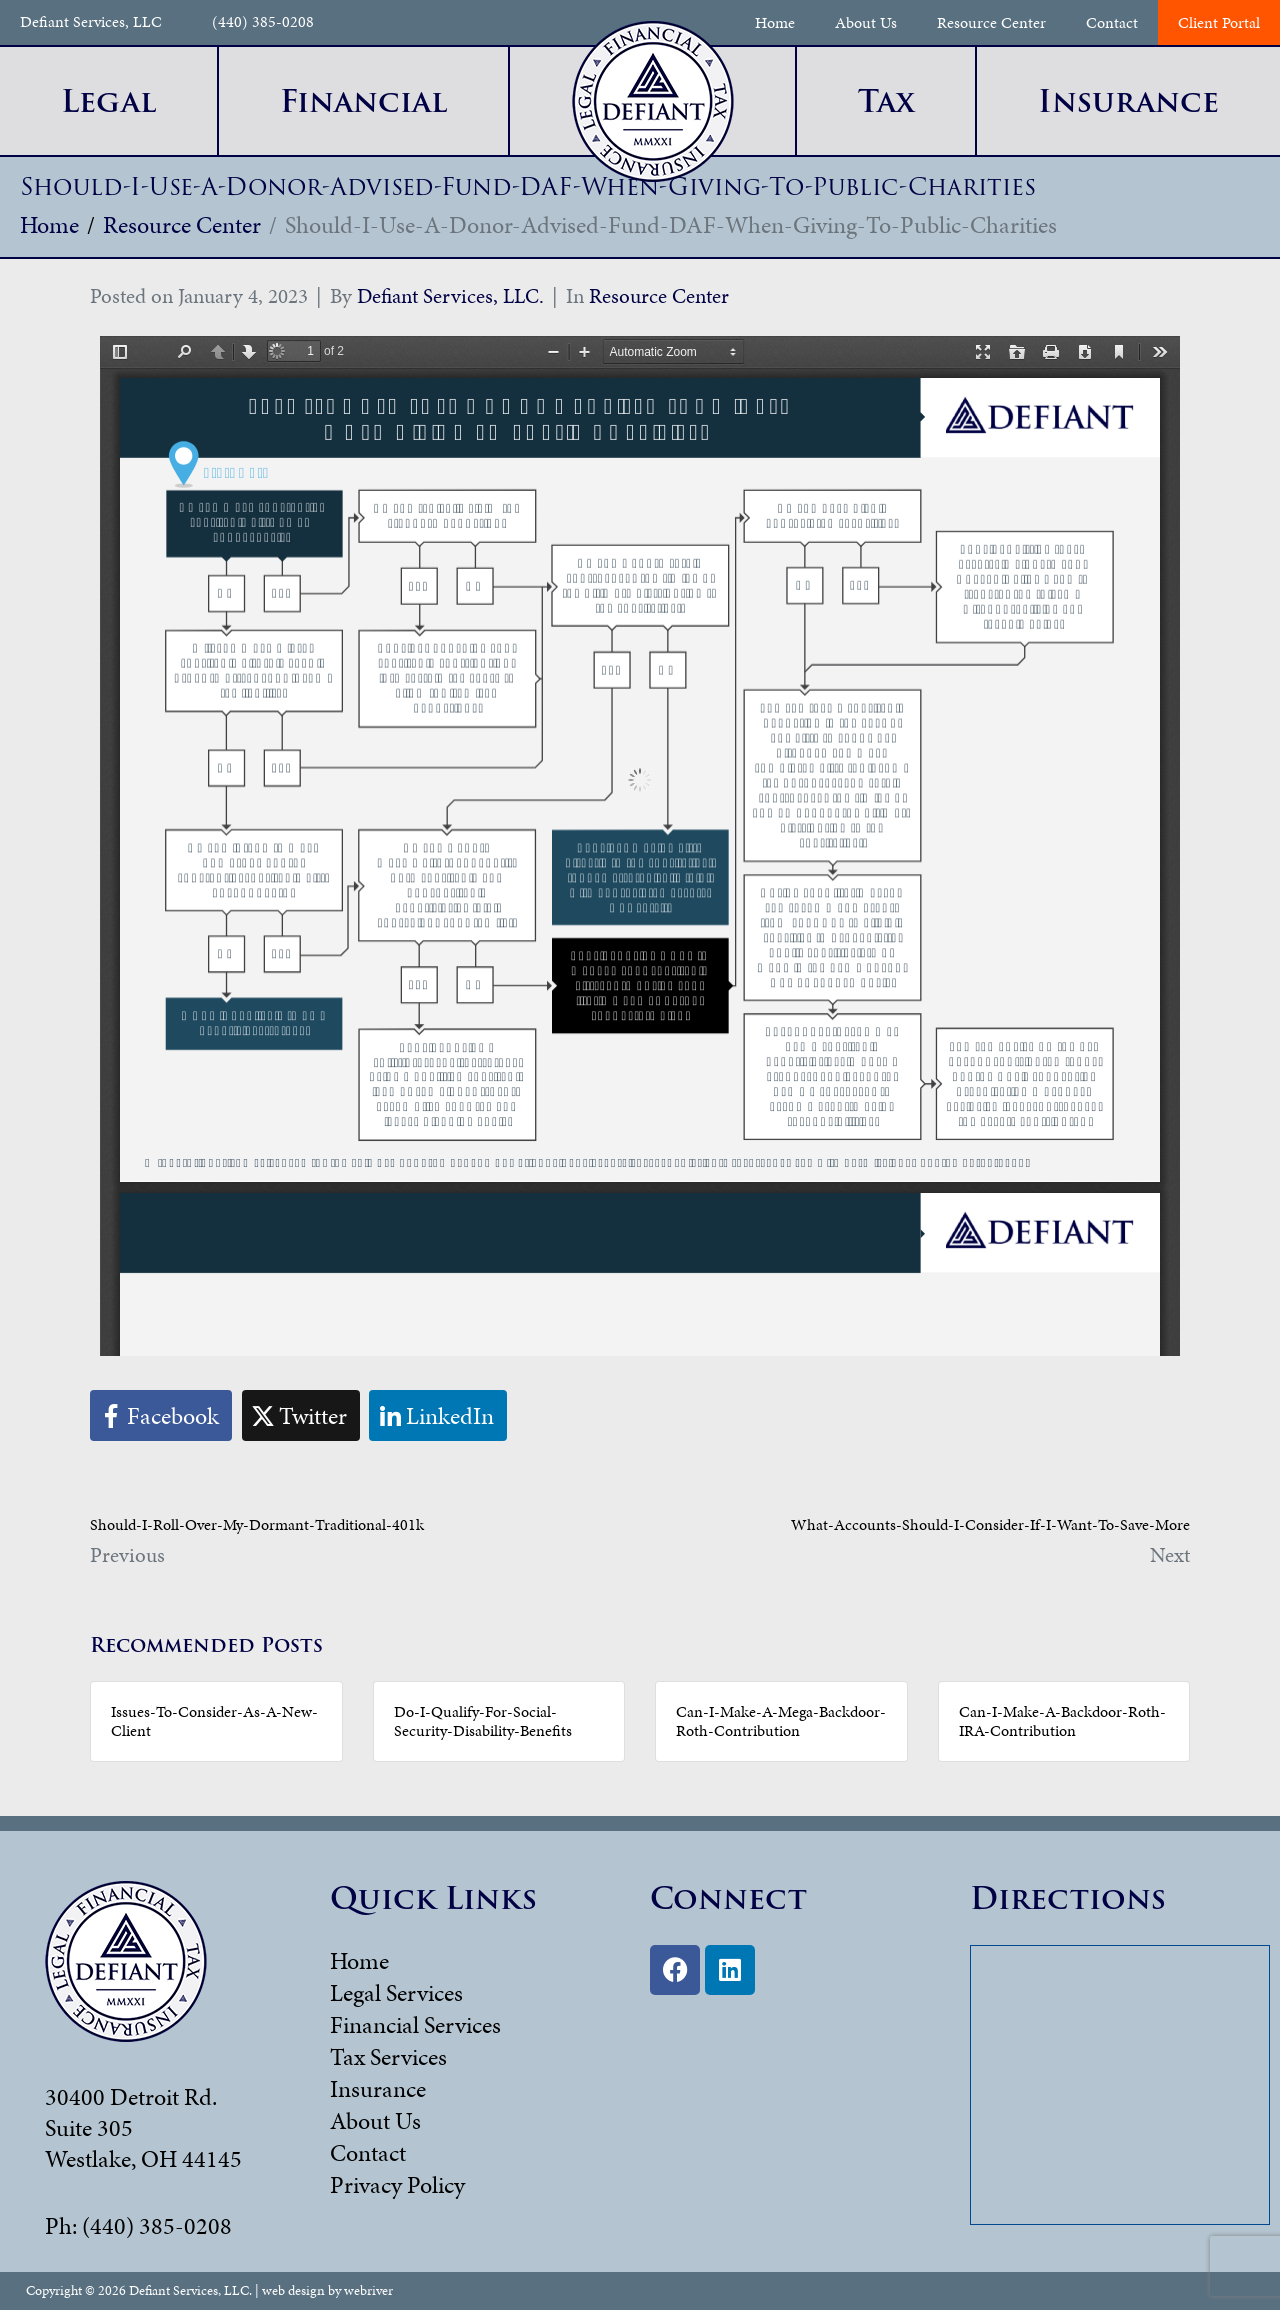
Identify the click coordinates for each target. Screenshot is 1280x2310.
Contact (1112, 22)
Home (775, 22)
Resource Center (991, 22)
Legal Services (396, 1993)
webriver (368, 2290)
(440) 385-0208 (263, 22)
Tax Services (388, 2057)
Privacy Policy (397, 2185)
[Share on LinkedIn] (438, 1415)
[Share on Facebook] (161, 1415)
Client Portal (1219, 22)
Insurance (378, 2089)
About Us (866, 22)
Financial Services (415, 2025)
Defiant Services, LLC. (450, 296)
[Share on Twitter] (301, 1415)
